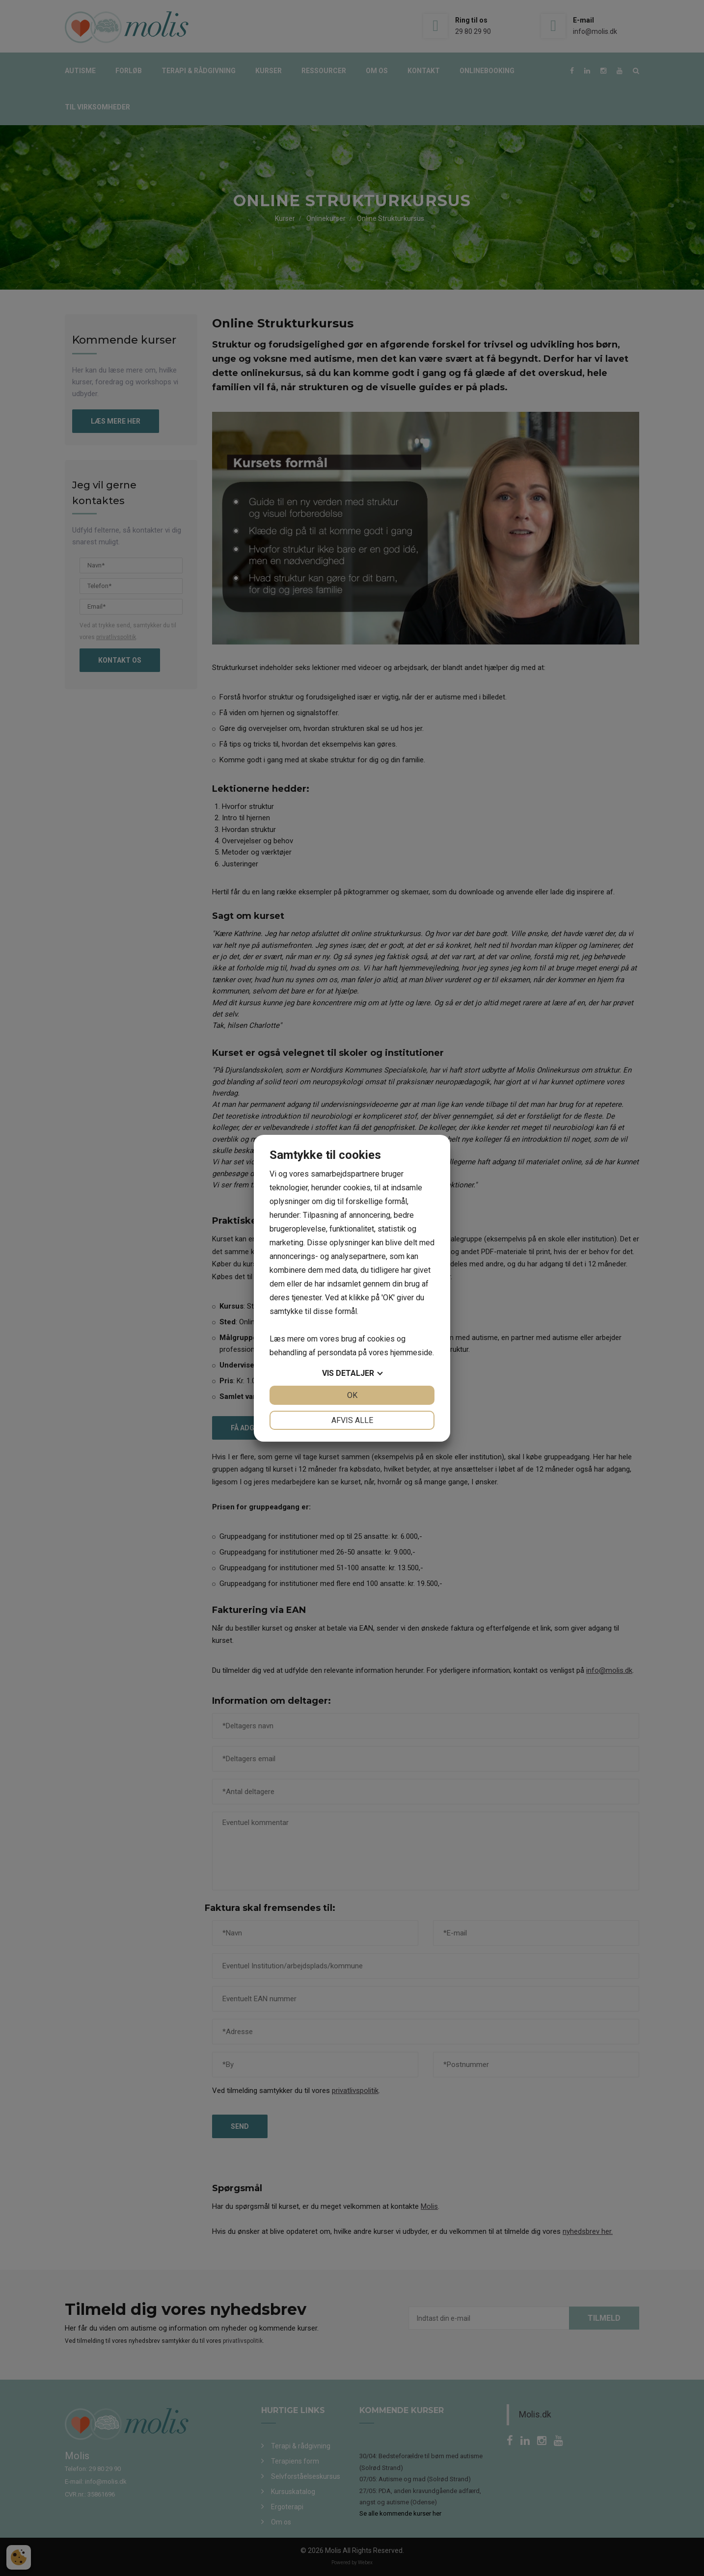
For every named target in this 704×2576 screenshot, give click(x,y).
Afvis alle (352, 1420)
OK (352, 1395)
